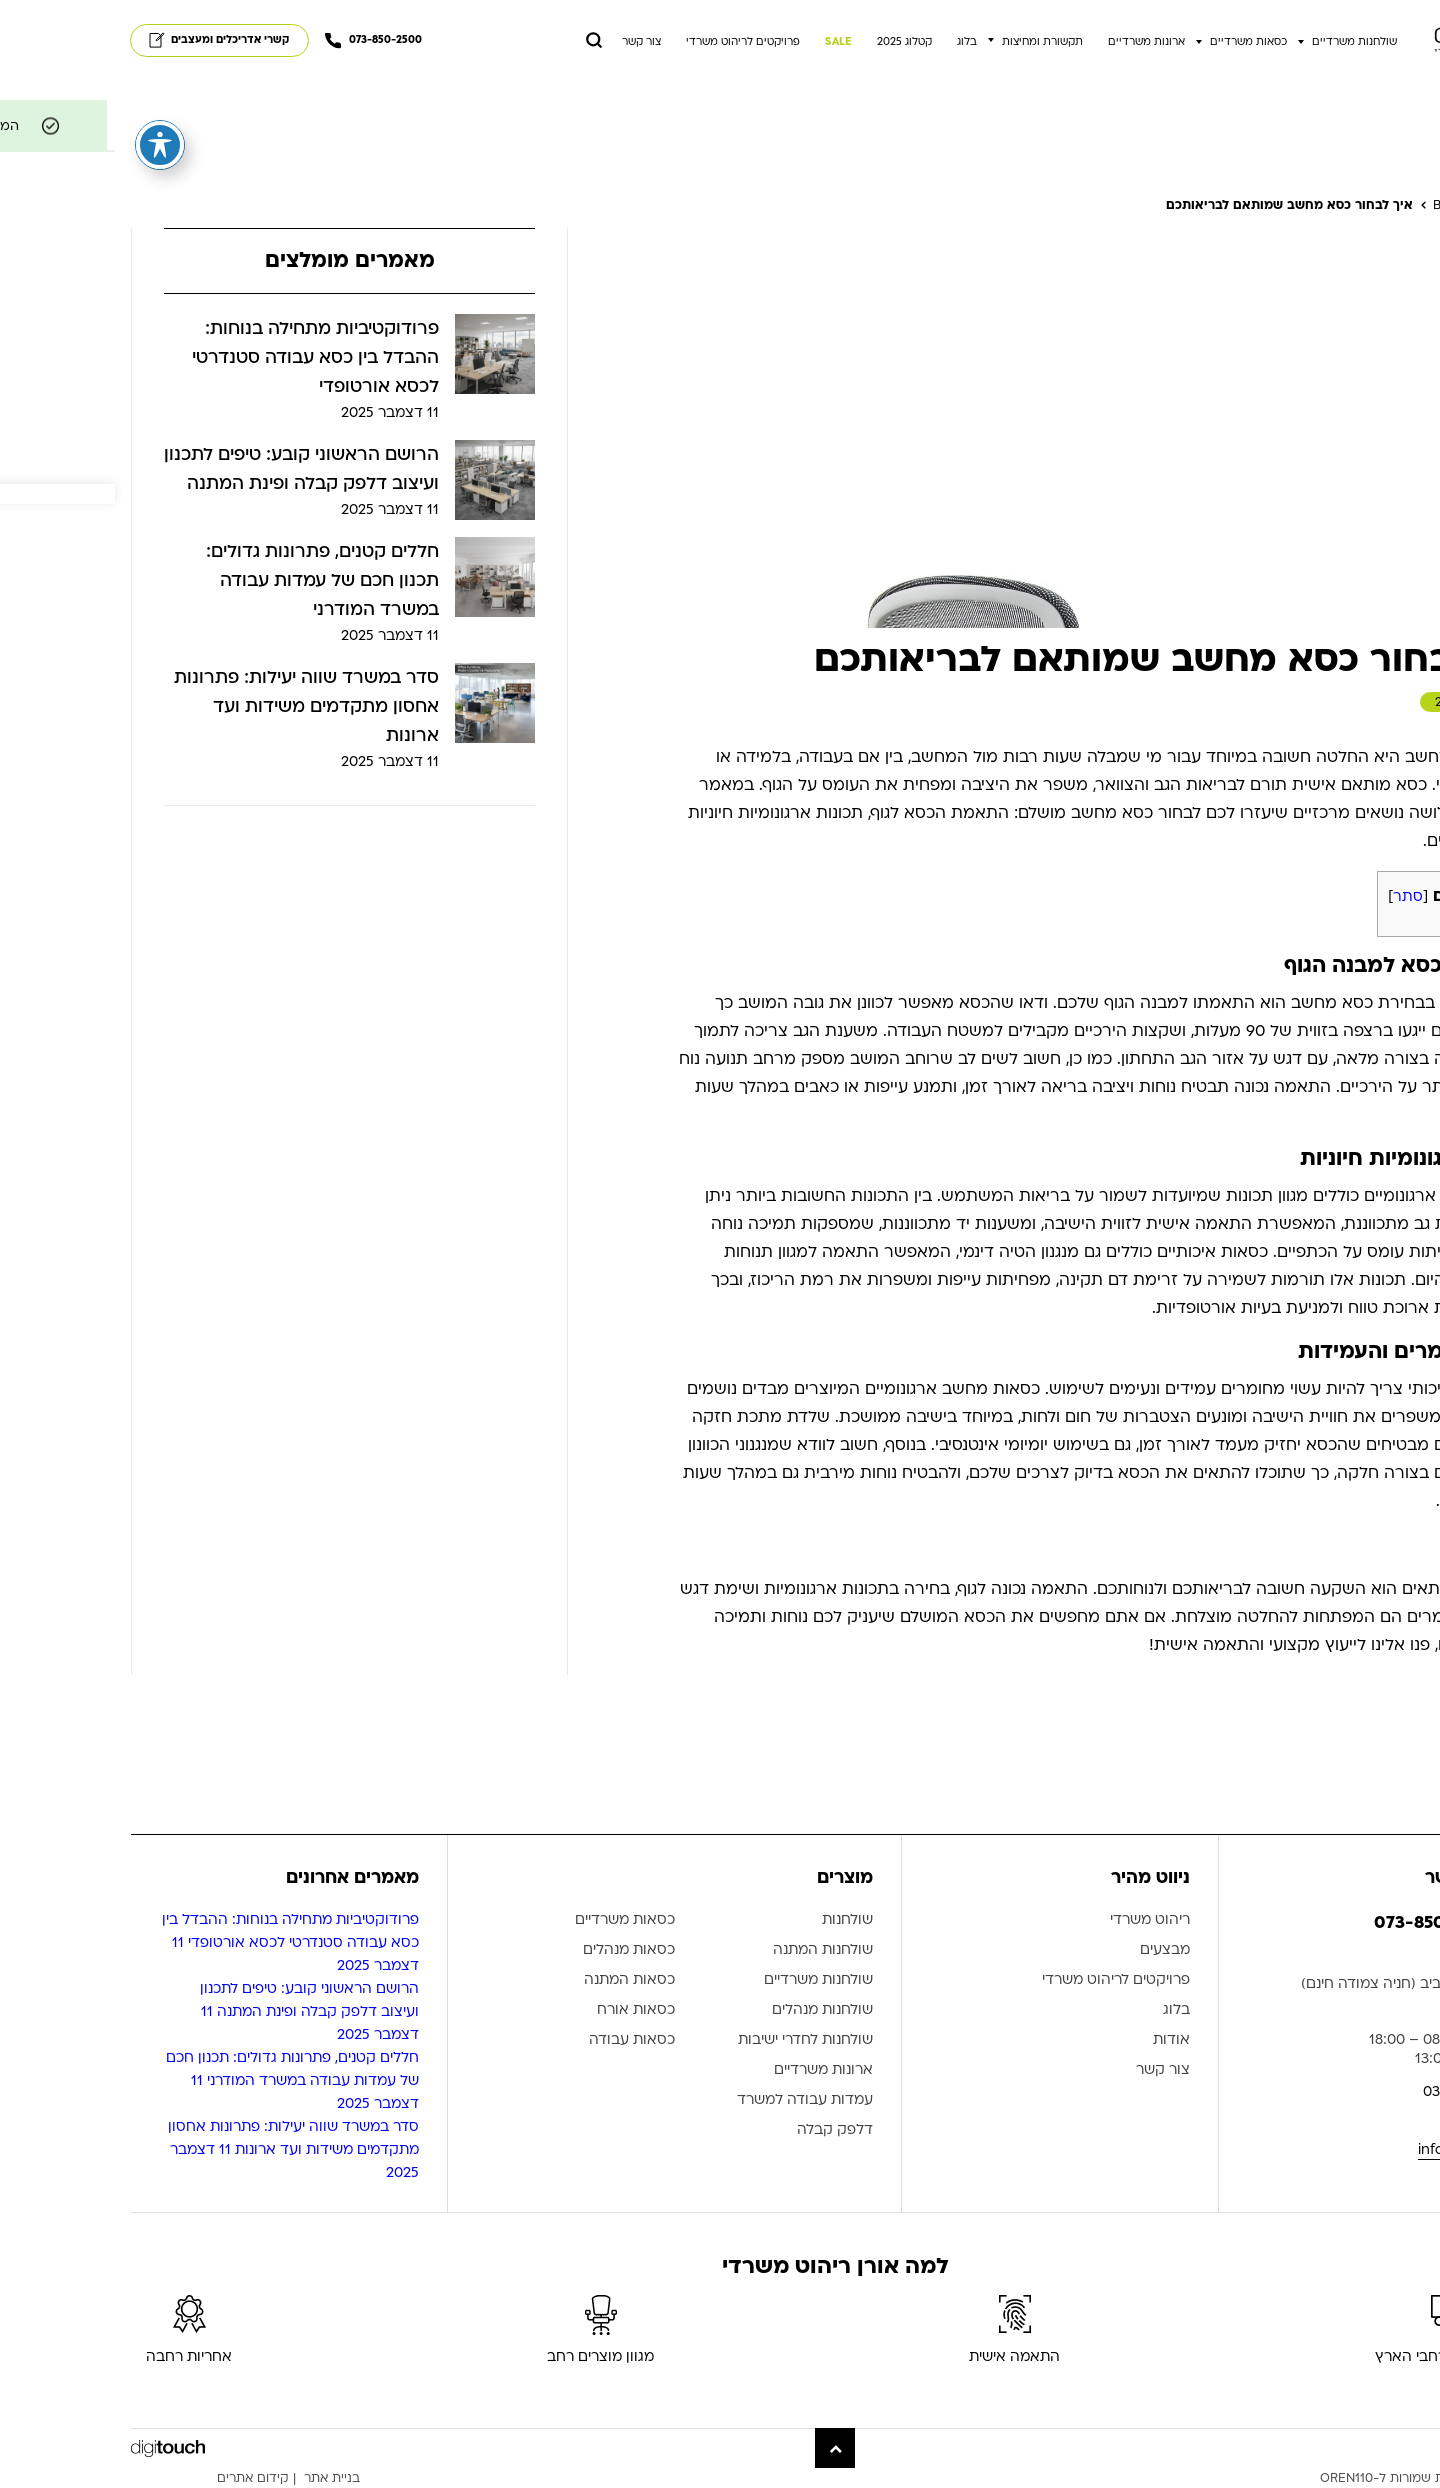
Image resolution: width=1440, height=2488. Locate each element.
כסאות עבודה (517, 2040)
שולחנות (732, 1920)
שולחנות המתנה (708, 1950)
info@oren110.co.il (1363, 2149)
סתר (1293, 896)
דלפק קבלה (720, 2130)
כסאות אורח (521, 2010)
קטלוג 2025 (789, 42)
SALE (723, 42)
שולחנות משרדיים (1239, 42)
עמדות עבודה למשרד (690, 2100)
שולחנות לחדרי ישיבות (690, 2040)
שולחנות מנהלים (707, 2010)
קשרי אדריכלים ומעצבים (104, 40)
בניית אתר (217, 2478)
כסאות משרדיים (1133, 42)
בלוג (852, 42)
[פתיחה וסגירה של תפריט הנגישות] (45, 141)
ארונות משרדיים (1031, 42)
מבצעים (1050, 1950)
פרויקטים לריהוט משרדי (628, 42)
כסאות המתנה (514, 1980)
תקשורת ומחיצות (927, 42)
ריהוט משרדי (1035, 1920)
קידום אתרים (138, 2478)
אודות (1056, 2040)
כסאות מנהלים (514, 1950)
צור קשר (526, 42)
